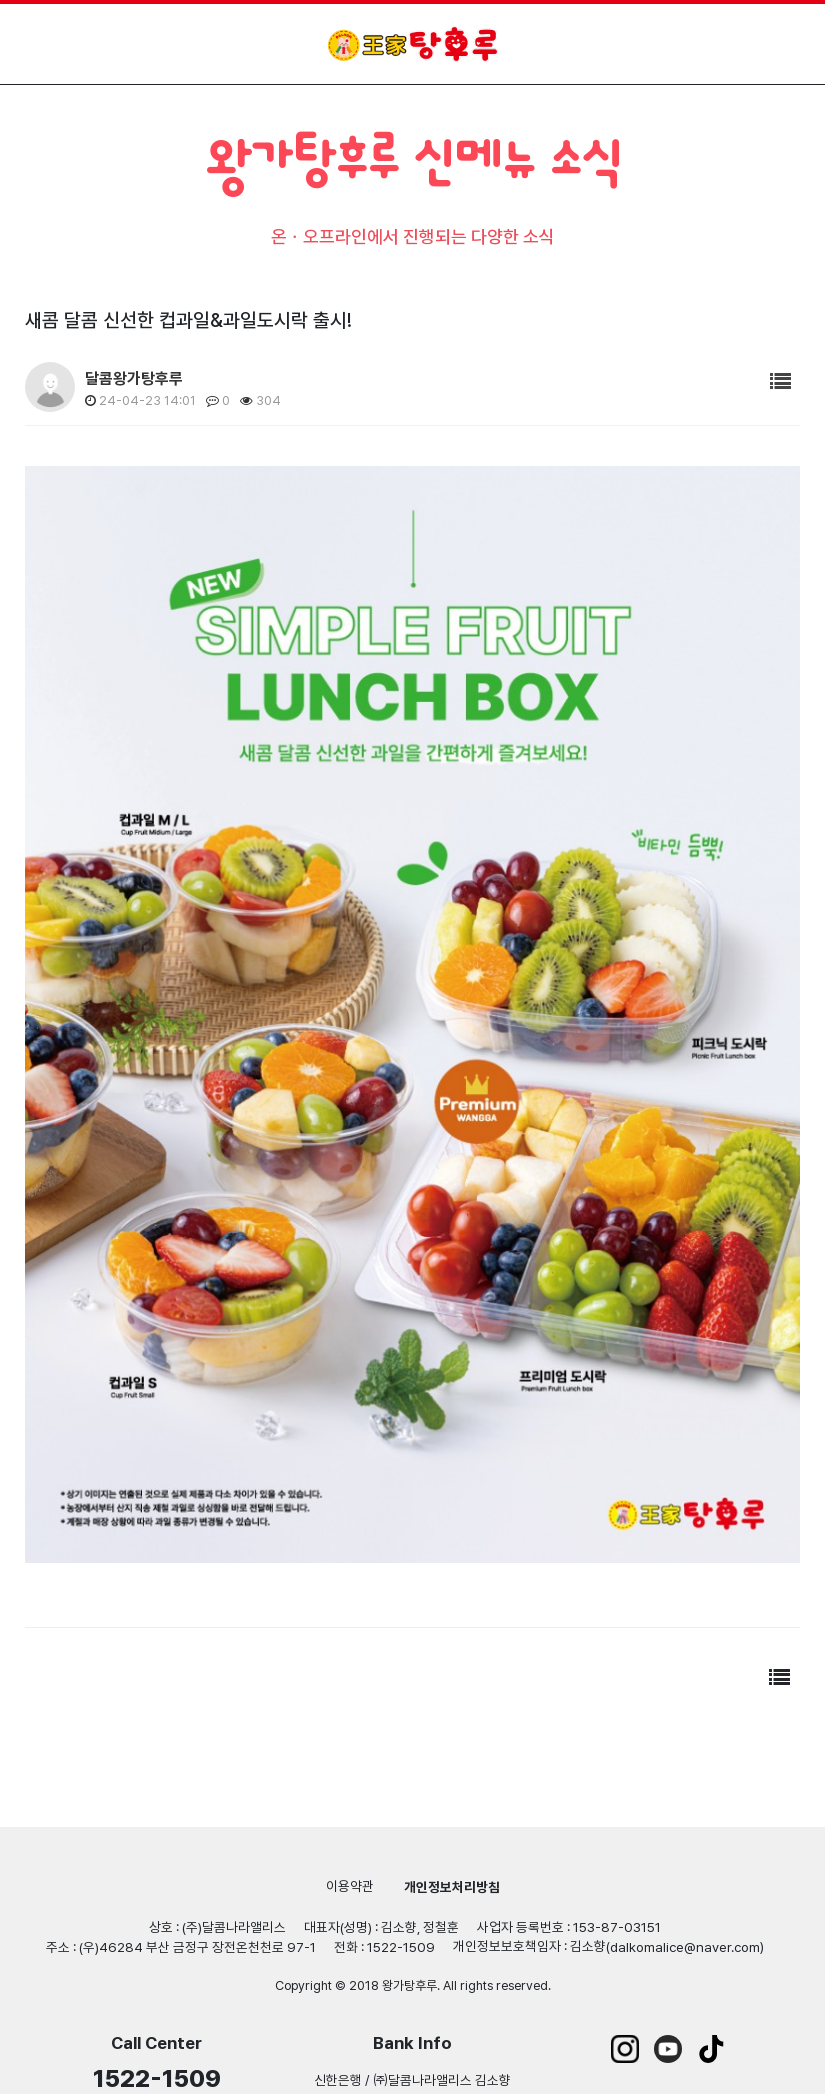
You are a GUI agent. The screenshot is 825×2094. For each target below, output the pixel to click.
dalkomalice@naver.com (685, 1947)
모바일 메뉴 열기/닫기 (783, 43)
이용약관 (350, 1886)
